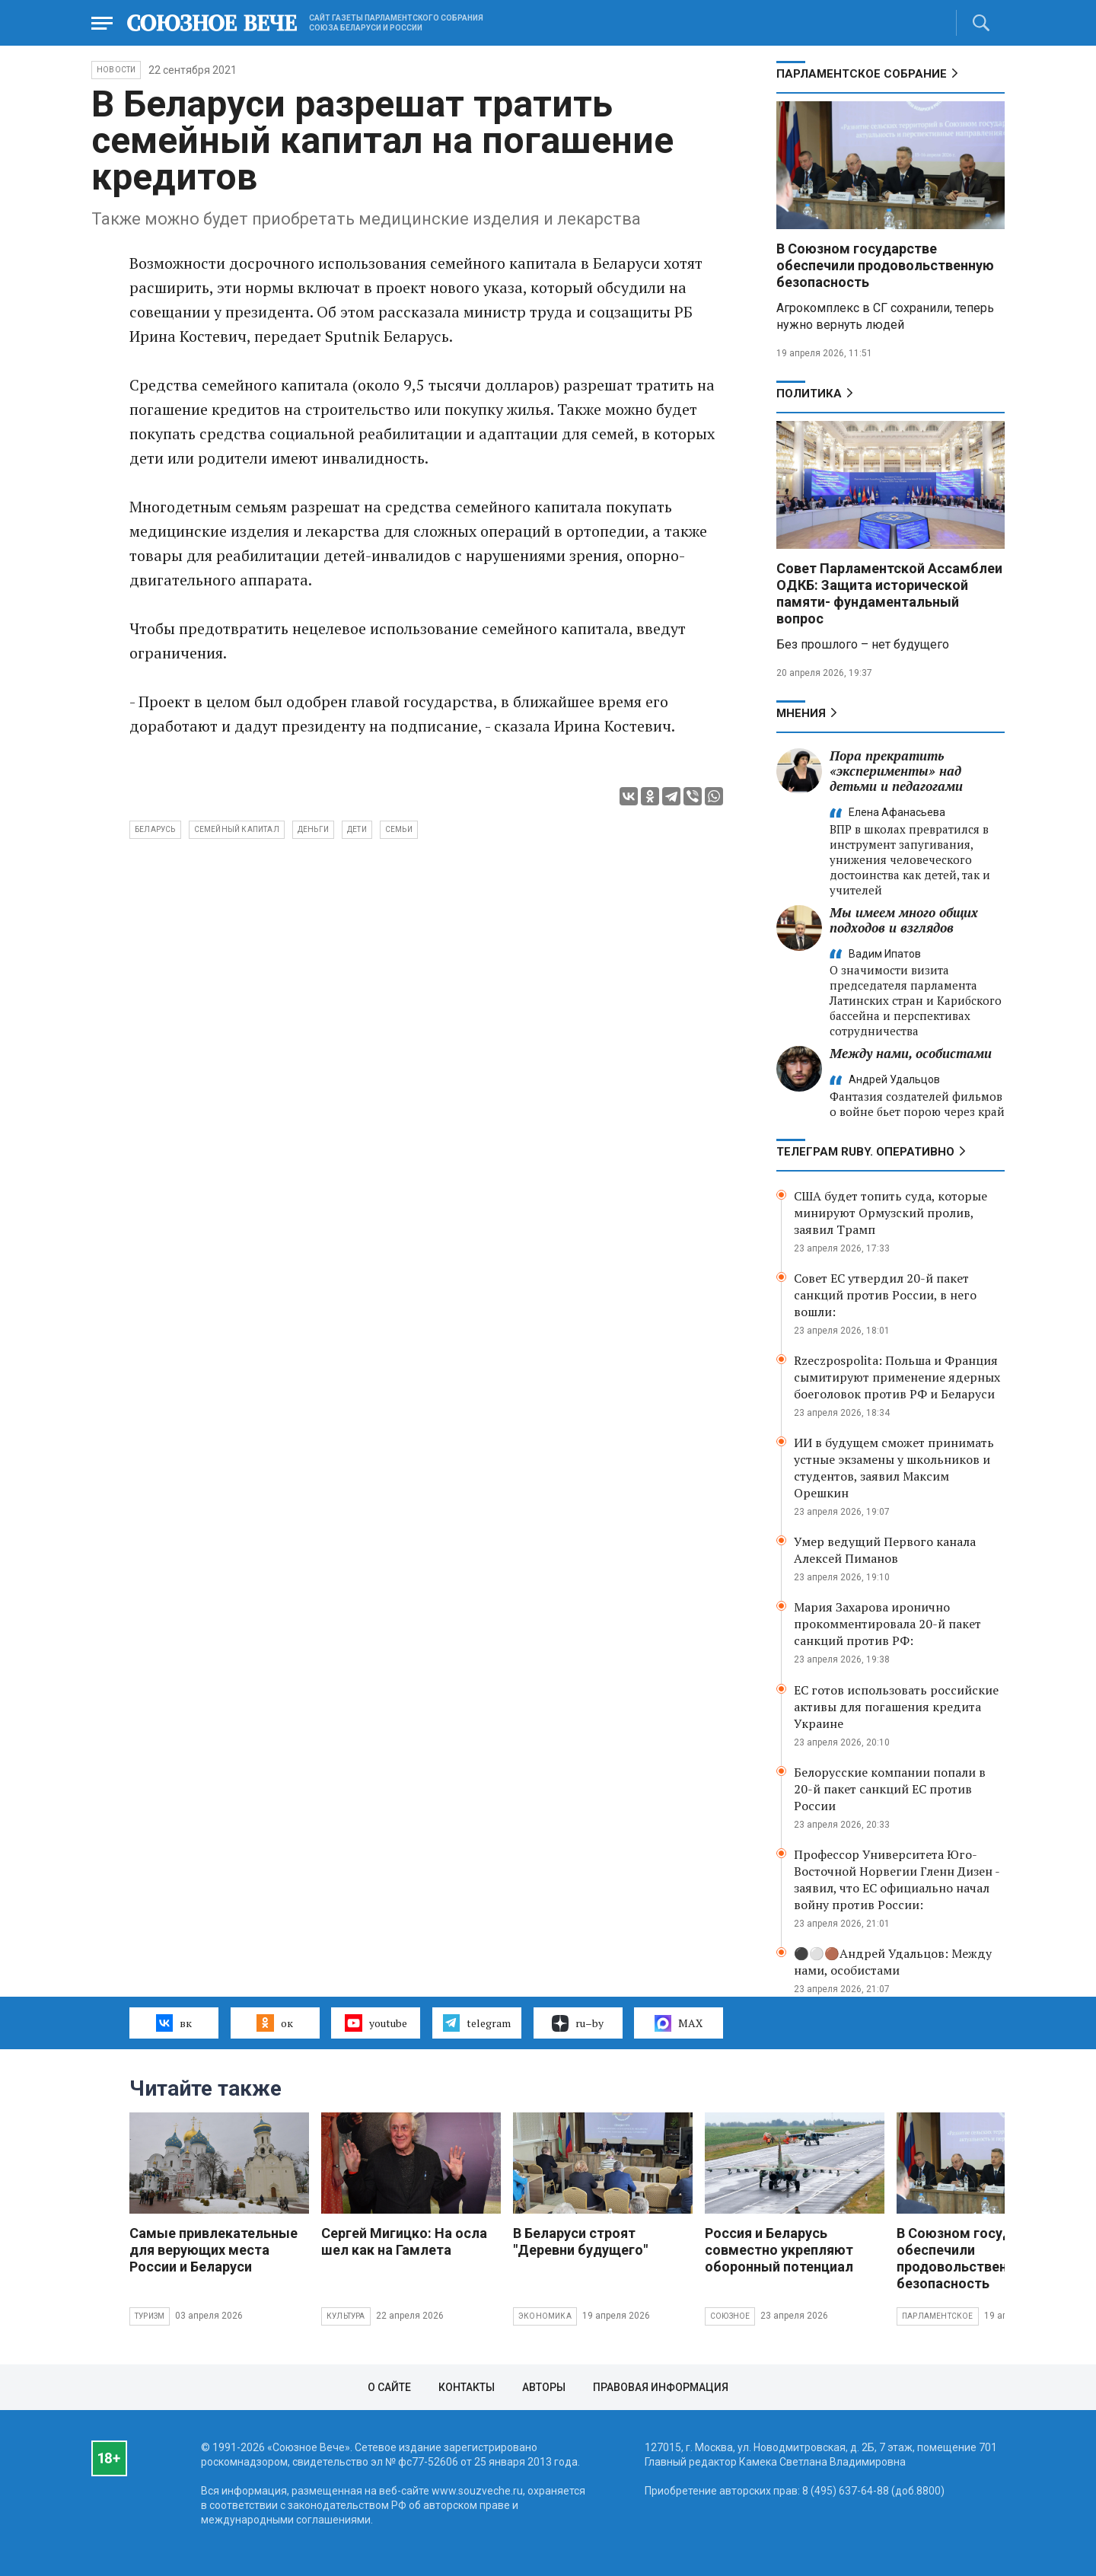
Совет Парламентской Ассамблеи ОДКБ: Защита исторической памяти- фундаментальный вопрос (889, 593)
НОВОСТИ (116, 69)
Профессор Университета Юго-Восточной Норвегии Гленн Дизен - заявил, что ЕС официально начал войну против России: (896, 1879)
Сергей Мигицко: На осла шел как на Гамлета (404, 2241)
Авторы (544, 2387)
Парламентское (937, 2316)
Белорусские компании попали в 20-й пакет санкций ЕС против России (890, 1789)
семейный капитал (236, 829)
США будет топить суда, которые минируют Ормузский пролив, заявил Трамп (890, 1213)
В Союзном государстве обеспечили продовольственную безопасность (885, 265)
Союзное (730, 2316)
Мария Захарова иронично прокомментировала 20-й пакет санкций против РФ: (887, 1624)
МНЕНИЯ (801, 713)
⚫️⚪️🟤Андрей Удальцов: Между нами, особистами (893, 1961)
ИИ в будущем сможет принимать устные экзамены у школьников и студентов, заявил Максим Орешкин (894, 1467)
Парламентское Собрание (861, 74)
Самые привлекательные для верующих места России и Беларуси (213, 2250)
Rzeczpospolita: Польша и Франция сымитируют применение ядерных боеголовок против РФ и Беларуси (897, 1377)
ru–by (578, 2023)
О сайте (389, 2387)
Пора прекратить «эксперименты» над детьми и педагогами (896, 771)
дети (357, 829)
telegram (477, 2022)
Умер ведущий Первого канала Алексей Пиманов (885, 1550)
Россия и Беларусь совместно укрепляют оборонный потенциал (779, 2250)
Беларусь (155, 829)
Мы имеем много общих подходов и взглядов (904, 920)
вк (174, 2022)
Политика (809, 393)
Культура (346, 2316)
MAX (679, 2023)
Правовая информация (660, 2387)
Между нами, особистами (911, 1053)
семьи (399, 829)
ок (274, 2022)
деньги (313, 829)
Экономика (545, 2316)
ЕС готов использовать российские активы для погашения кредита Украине (896, 1707)
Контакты (466, 2387)
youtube (375, 2022)
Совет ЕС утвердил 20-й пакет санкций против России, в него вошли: (885, 1295)
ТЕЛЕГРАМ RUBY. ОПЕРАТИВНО (865, 1152)
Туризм (149, 2316)
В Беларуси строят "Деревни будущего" (580, 2241)
